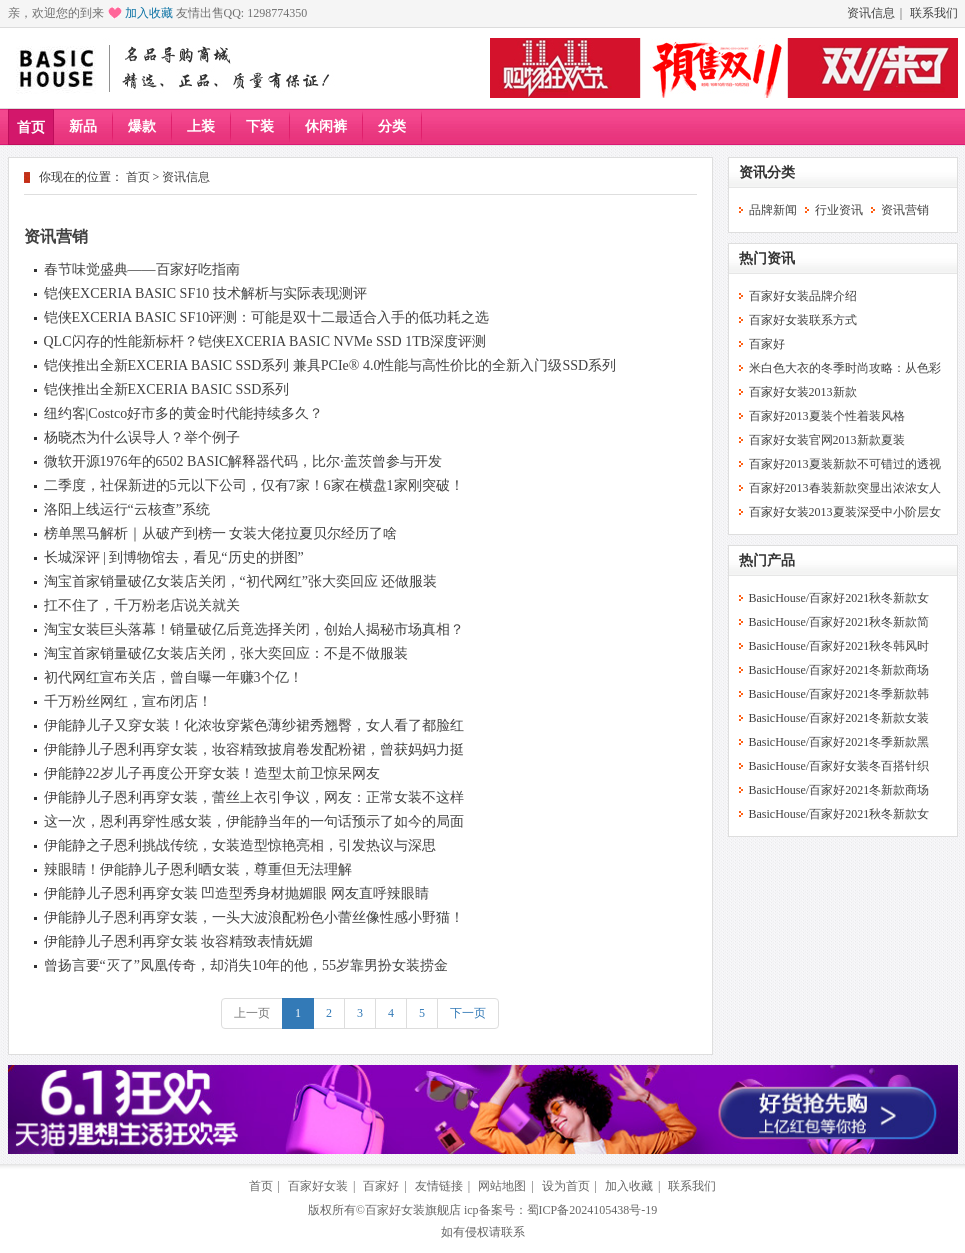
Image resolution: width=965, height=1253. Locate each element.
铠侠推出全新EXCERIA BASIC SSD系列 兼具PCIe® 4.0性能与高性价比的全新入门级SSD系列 (330, 365)
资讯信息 (871, 13)
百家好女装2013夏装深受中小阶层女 (845, 512)
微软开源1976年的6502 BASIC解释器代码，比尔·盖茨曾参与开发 (243, 461)
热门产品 (767, 560)
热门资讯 (767, 258)
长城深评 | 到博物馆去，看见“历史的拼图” (174, 557)
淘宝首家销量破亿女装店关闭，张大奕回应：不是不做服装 (226, 653)
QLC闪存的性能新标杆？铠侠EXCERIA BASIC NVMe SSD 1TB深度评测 (265, 341)
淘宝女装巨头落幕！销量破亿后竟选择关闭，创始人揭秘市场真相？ (254, 629)
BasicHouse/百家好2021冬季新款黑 (839, 742)
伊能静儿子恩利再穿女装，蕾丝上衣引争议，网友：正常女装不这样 (254, 797)
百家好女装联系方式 (803, 320)
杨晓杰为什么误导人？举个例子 (142, 437)
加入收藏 (149, 13)
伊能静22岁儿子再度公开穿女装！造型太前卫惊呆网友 (212, 773)
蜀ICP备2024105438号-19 (592, 1210)
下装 (260, 126)
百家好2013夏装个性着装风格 (827, 416)
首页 (31, 127)
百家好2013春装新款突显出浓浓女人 (845, 488)
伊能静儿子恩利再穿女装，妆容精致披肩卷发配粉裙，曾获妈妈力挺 (254, 749)
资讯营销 (56, 236)
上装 (201, 126)
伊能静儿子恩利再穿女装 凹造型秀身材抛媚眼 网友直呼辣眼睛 (236, 893)
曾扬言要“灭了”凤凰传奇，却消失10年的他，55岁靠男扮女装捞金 (246, 965)
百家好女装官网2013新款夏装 (827, 440)
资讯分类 (767, 172)
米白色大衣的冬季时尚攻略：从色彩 (845, 368)
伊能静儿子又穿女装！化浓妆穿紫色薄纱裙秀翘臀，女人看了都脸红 (254, 725)
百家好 (767, 344)
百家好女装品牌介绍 (803, 296)
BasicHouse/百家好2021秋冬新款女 (839, 598)
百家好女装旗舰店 (413, 1210)
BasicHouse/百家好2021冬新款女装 (839, 718)
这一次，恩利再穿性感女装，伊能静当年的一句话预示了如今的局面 (254, 821)
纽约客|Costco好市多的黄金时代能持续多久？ (184, 413)
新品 (83, 126)
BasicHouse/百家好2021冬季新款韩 (839, 694)
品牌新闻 (773, 210)
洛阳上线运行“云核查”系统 (127, 509)
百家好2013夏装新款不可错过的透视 (845, 464)
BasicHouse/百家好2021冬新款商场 (839, 670)
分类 (392, 126)
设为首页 (566, 1186)
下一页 (468, 1013)
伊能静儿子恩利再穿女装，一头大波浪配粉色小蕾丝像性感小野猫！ (254, 917)
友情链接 (439, 1186)
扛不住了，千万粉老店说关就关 (142, 605)
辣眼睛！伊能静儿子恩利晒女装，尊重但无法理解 (198, 869)
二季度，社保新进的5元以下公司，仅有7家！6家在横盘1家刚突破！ (254, 485)
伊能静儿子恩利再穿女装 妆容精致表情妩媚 (179, 941)
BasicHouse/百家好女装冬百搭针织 (839, 766)
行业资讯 (839, 210)
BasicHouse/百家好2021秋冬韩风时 (839, 646)
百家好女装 (318, 1186)
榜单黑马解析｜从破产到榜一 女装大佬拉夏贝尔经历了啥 (221, 533)
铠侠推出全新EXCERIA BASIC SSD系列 (167, 389)
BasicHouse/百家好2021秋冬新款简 (839, 622)
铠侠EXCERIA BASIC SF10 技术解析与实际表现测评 (205, 293)
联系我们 (934, 13)
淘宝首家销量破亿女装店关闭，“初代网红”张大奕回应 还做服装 (241, 581)
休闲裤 (326, 126)
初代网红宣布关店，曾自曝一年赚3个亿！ (173, 677)
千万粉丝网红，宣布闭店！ (128, 701)
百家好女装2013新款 (803, 392)
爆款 (142, 126)
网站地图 (502, 1186)
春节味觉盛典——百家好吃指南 (142, 269)
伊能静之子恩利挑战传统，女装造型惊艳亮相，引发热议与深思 (240, 845)
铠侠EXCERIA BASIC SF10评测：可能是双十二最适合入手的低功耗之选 (267, 317)
